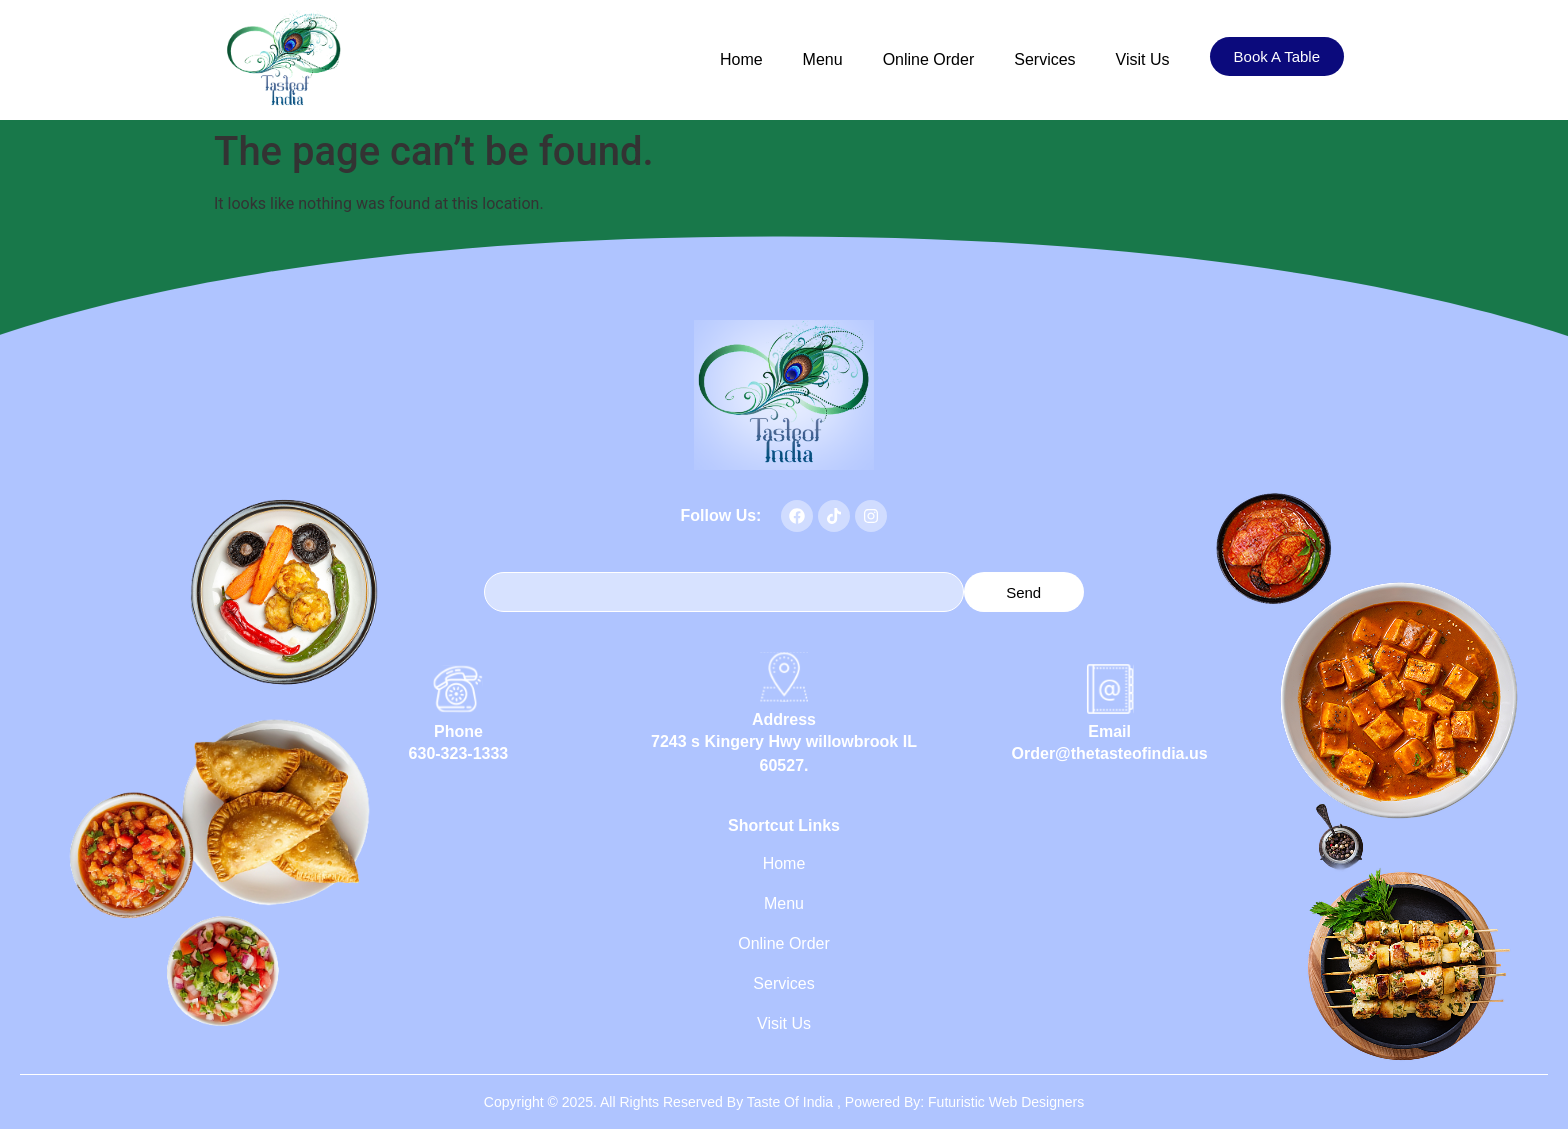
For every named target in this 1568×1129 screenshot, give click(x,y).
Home (741, 59)
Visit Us (1143, 59)
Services (1044, 59)
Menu (823, 59)
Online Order (929, 59)
